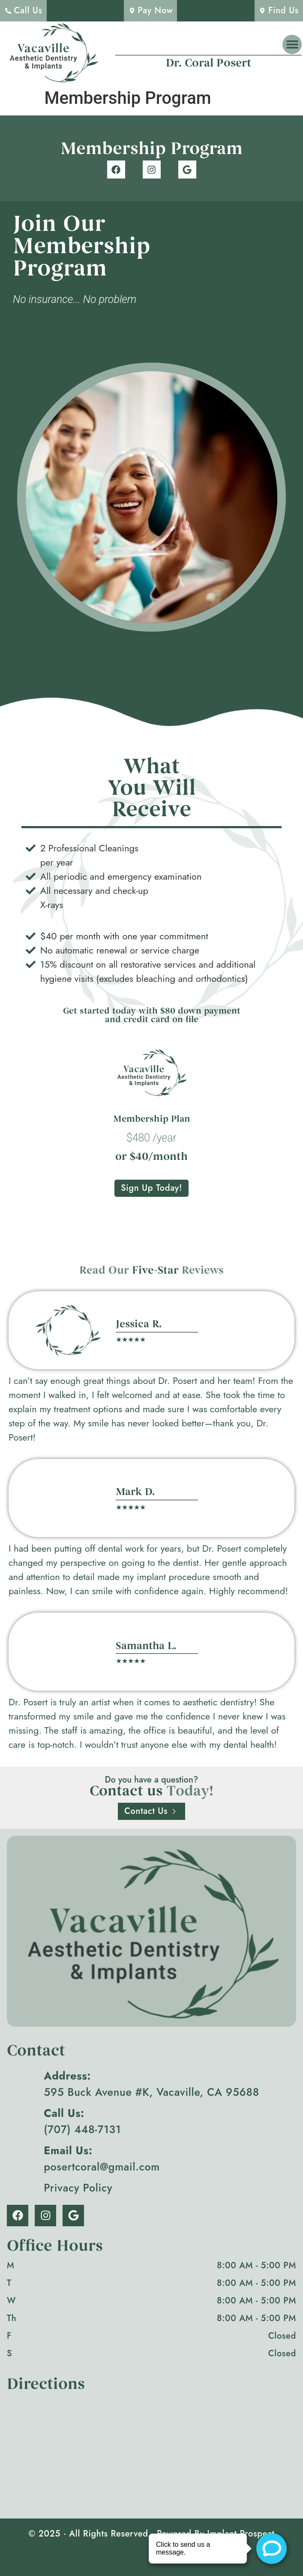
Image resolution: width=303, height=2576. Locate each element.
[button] (292, 44)
